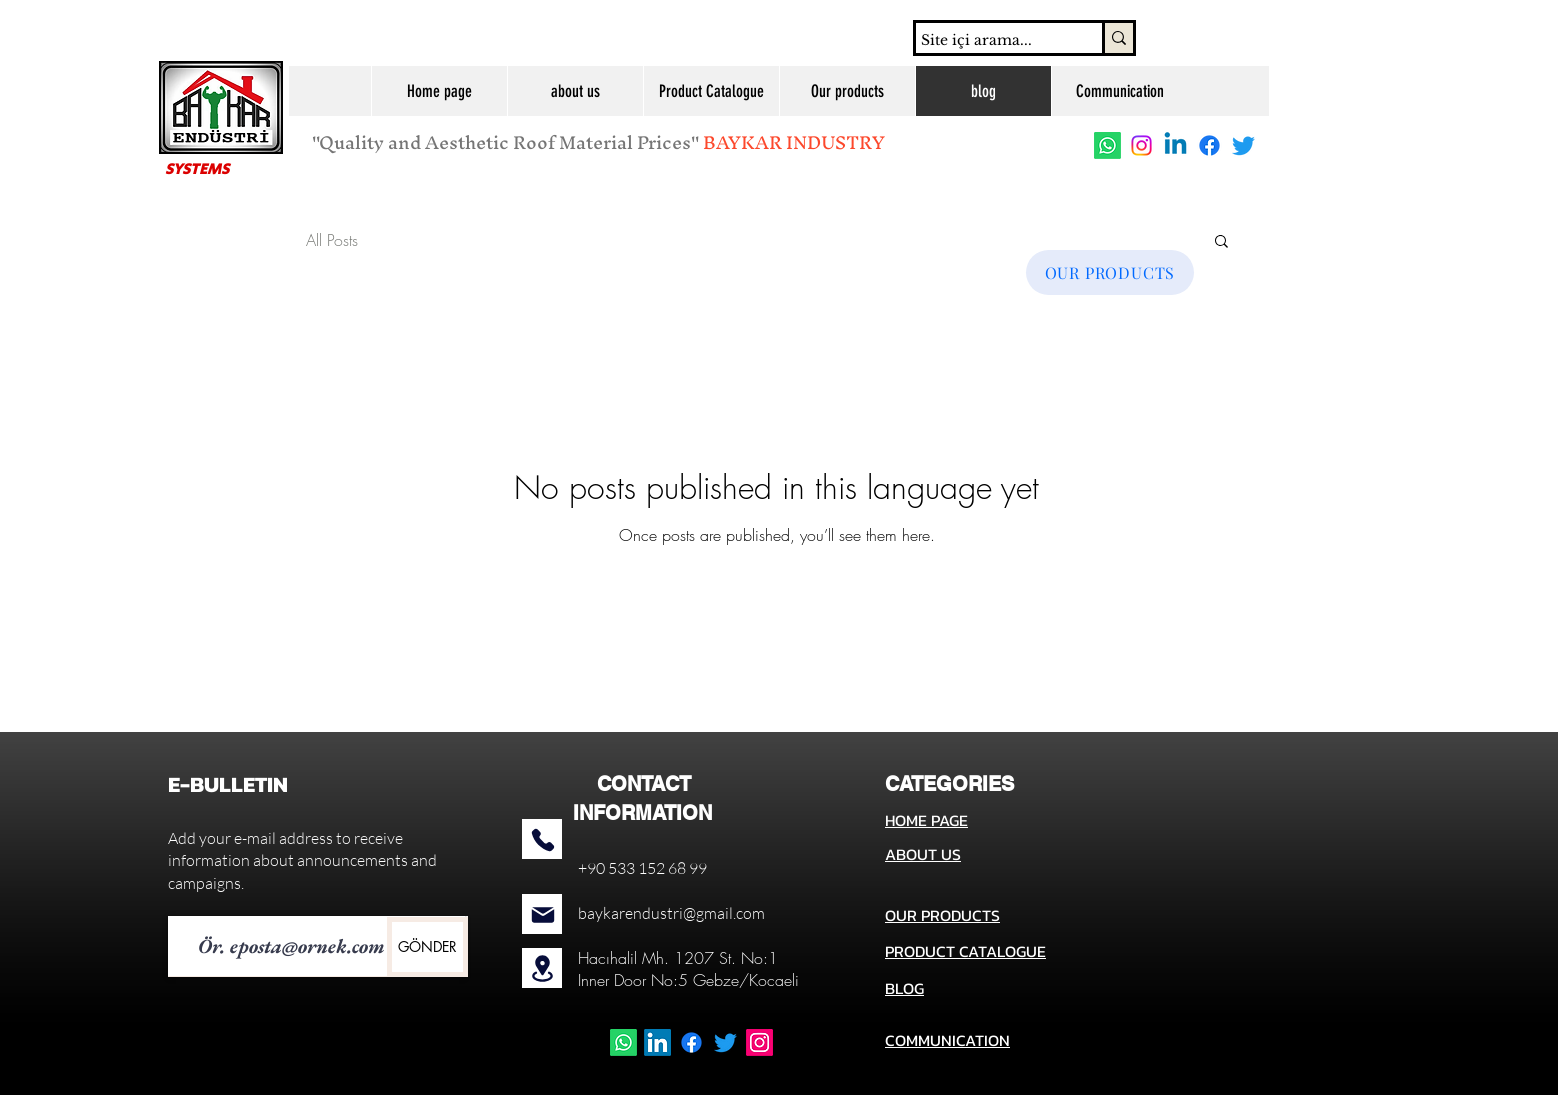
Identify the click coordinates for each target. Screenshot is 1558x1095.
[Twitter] (1243, 145)
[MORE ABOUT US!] (736, 220)
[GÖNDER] (427, 947)
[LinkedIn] (657, 1042)
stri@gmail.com (712, 913)
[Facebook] (1209, 145)
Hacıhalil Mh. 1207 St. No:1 (678, 958)
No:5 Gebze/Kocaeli (725, 980)
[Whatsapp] (1107, 145)
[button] (1221, 242)
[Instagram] (1141, 145)
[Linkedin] (1175, 145)
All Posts (332, 240)
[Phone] (542, 839)
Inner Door (612, 980)
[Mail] (542, 914)
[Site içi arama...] (990, 41)
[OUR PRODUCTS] (1110, 272)
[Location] (542, 968)
